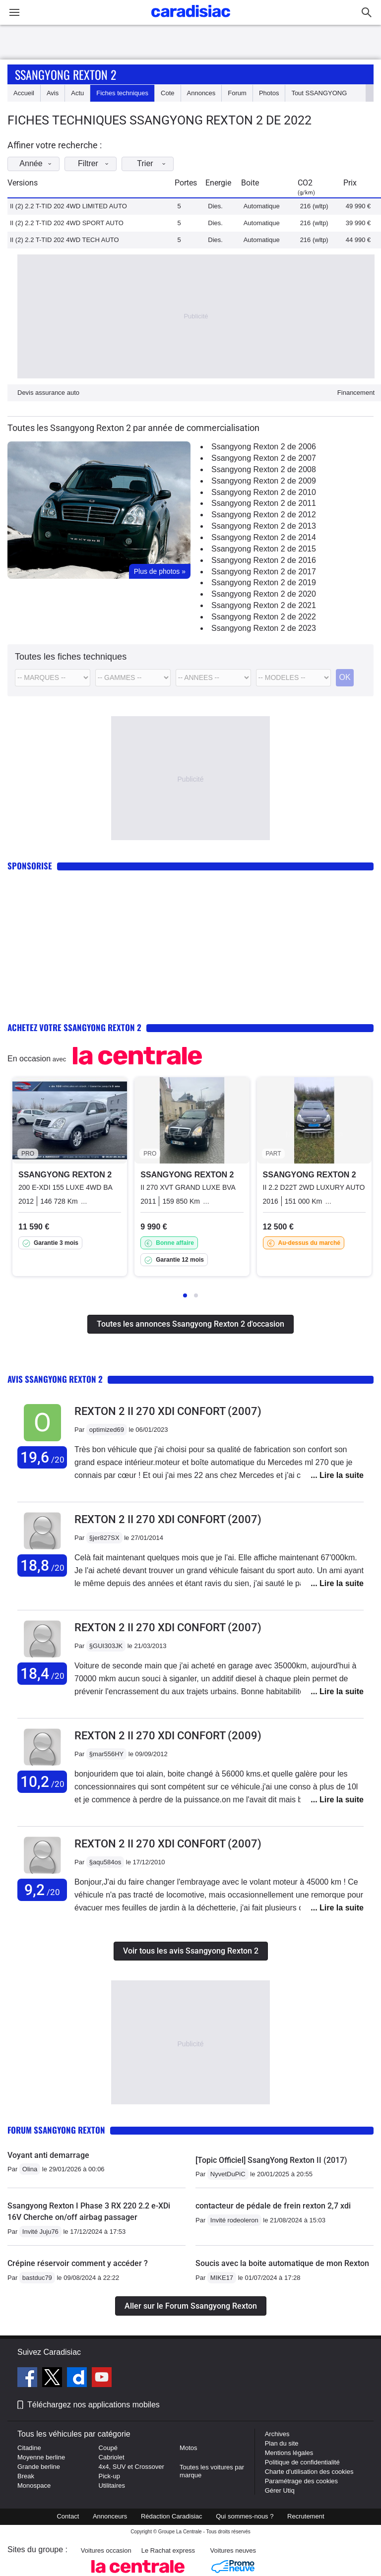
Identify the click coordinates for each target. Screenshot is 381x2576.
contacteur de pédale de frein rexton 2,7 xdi (273, 2205)
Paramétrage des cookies (301, 2481)
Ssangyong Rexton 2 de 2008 (263, 469)
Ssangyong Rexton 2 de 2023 (263, 628)
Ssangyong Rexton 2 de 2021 (263, 605)
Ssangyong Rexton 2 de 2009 (263, 481)
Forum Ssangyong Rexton (56, 2130)
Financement (356, 392)
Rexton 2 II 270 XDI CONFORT (167, 1411)
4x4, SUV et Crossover (131, 2466)
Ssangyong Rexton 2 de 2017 (263, 571)
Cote (167, 93)
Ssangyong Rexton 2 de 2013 (263, 526)
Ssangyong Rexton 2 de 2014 (263, 537)
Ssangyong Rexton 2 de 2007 (263, 458)
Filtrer (96, 163)
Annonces (201, 93)
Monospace (34, 2485)
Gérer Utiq (280, 2490)
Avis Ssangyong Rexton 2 (55, 1379)
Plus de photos (160, 571)
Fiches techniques (122, 93)
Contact (68, 2516)
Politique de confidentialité (302, 2462)
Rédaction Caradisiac (171, 2516)
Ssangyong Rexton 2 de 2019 (263, 582)
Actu (77, 93)
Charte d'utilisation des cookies (309, 2471)
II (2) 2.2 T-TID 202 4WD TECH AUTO (64, 240)
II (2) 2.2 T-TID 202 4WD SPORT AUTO (67, 223)
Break (25, 2476)
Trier (154, 163)
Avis (53, 93)
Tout (319, 93)
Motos (188, 2448)
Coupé (108, 2448)
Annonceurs (110, 2516)
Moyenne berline (41, 2457)
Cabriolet (112, 2457)
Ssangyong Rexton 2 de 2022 (263, 617)
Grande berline (38, 2466)
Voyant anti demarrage (48, 2155)
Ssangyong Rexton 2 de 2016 (263, 560)
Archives (277, 2434)
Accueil (23, 93)
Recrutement (305, 2516)
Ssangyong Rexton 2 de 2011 (263, 503)
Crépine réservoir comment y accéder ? (77, 2263)
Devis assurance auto (48, 392)
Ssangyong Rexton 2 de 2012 (263, 514)
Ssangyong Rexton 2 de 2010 (263, 492)
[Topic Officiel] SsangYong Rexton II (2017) (271, 2160)
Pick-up (109, 2476)
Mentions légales (289, 2452)
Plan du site (282, 2443)
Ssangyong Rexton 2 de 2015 (263, 549)
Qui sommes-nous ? (244, 2516)
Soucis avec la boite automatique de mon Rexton (282, 2263)
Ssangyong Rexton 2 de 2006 (263, 446)
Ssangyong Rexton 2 (65, 74)
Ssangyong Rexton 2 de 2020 (263, 594)
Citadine (29, 2448)
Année (38, 163)
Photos (269, 93)
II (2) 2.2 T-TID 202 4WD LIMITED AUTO (68, 206)
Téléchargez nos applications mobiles (93, 2404)
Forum (237, 93)
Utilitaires (112, 2485)
